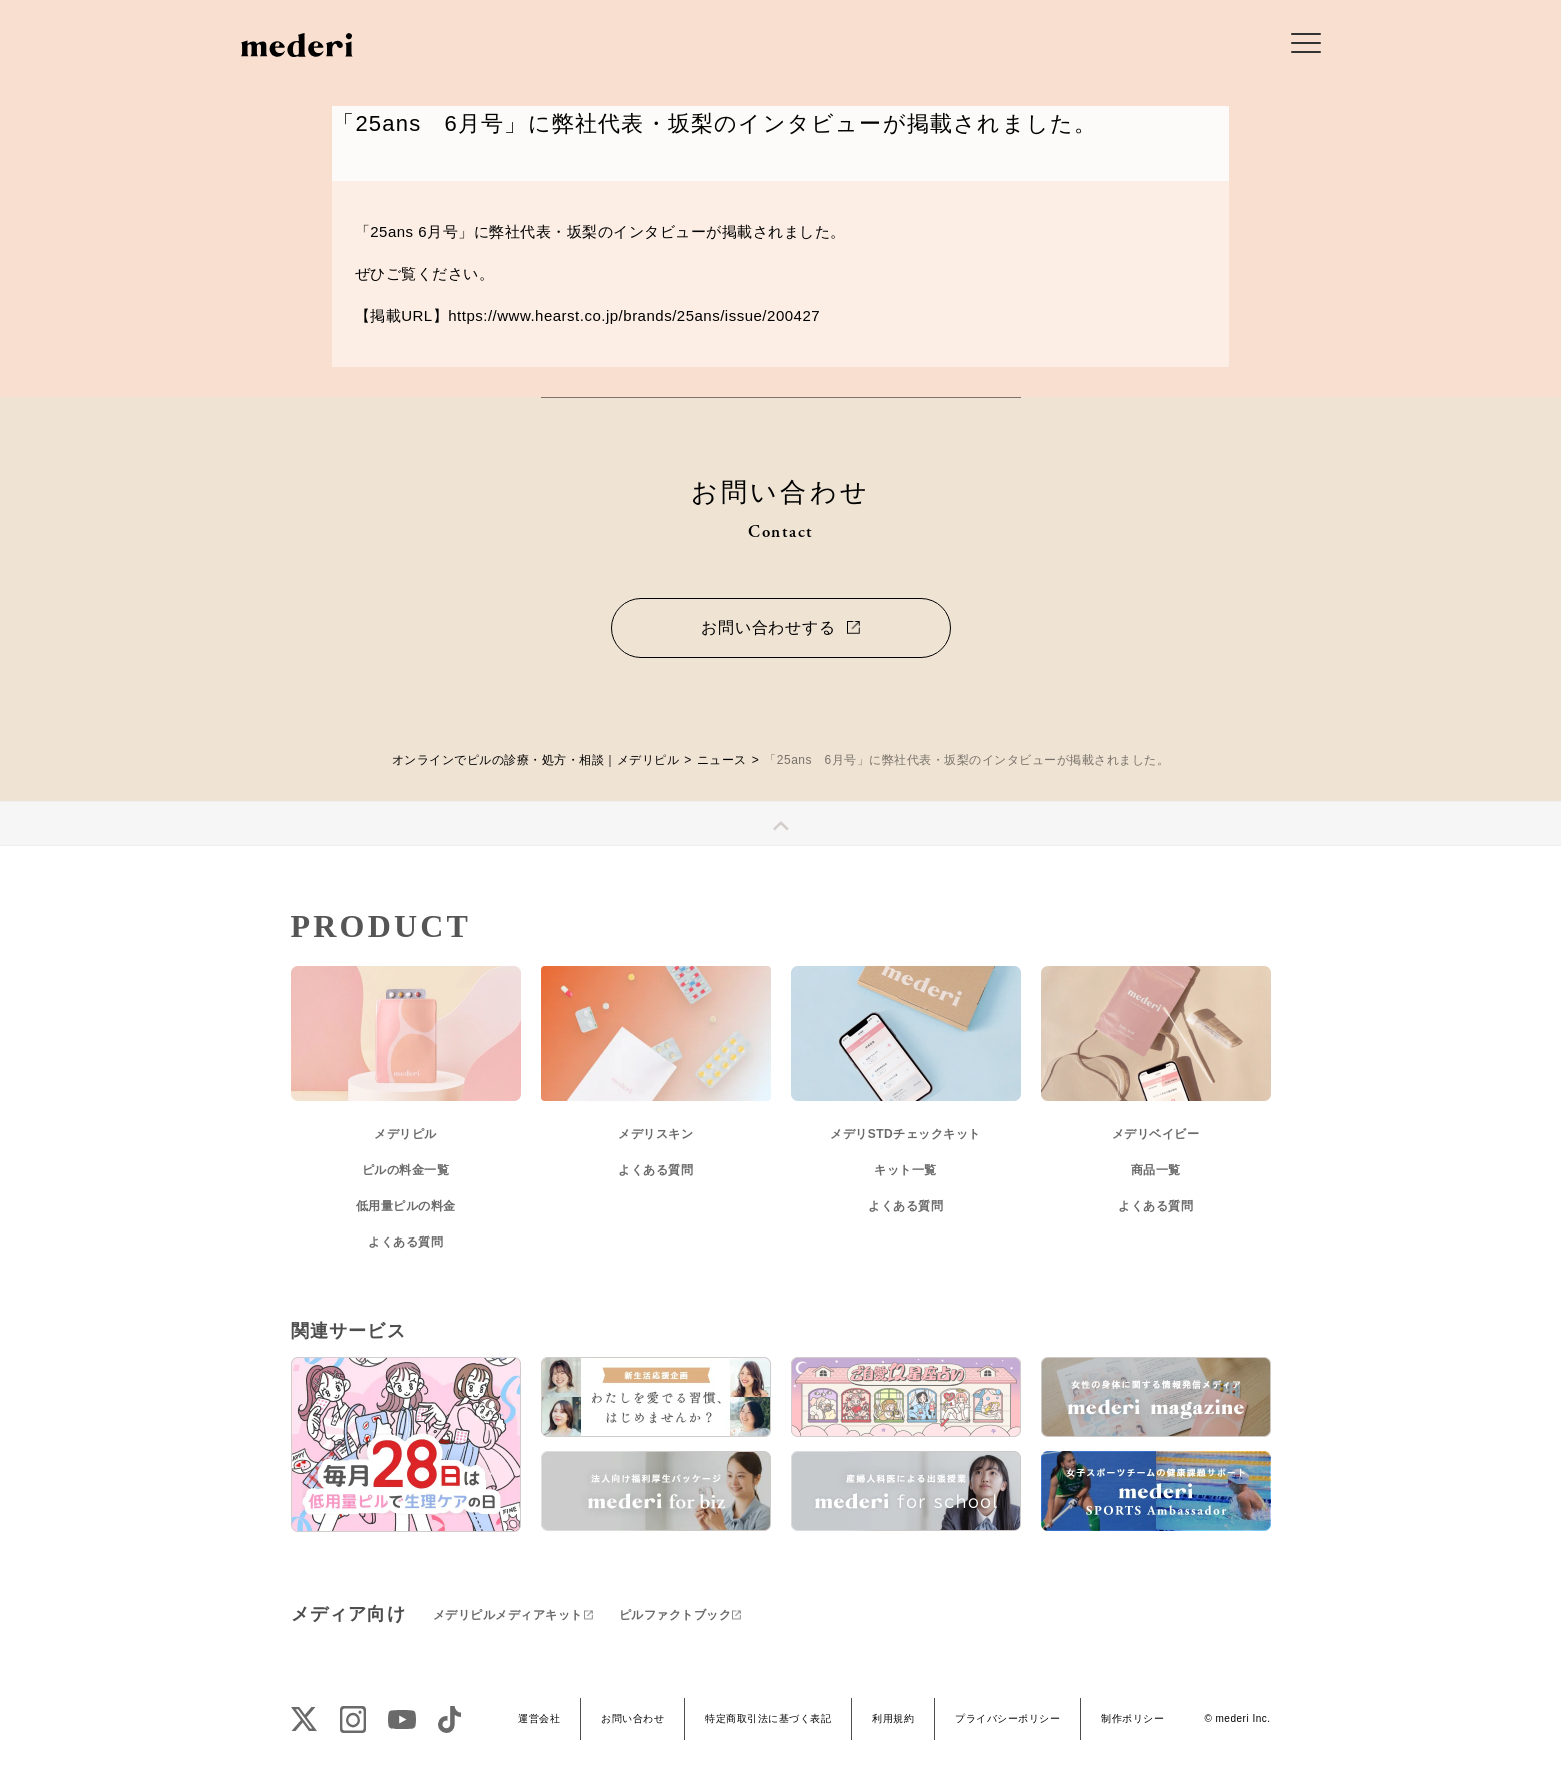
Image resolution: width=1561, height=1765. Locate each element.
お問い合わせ (632, 1718)
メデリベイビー (1156, 1134)
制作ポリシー (1132, 1718)
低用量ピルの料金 (406, 1206)
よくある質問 (405, 1242)
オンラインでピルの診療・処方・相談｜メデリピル (536, 760)
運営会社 (539, 1718)
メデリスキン (655, 1134)
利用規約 (893, 1718)
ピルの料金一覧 (406, 1170)
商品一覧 (1156, 1170)
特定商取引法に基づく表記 (768, 1718)
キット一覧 (905, 1170)
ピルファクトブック (675, 1615)
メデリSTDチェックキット (905, 1134)
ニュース (722, 760)
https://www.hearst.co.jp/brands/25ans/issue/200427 (634, 315)
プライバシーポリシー (1007, 1718)
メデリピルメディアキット (508, 1615)
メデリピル (405, 1134)
